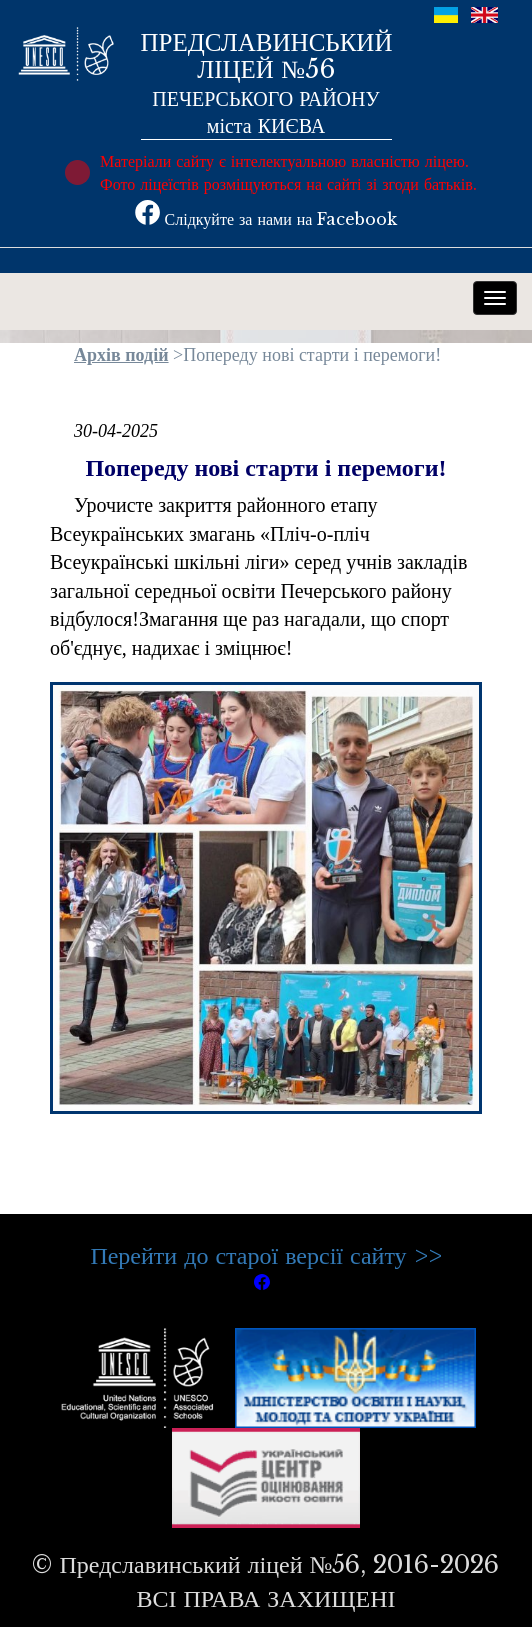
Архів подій (121, 355)
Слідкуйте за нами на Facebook (266, 219)
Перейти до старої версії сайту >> (265, 1255)
